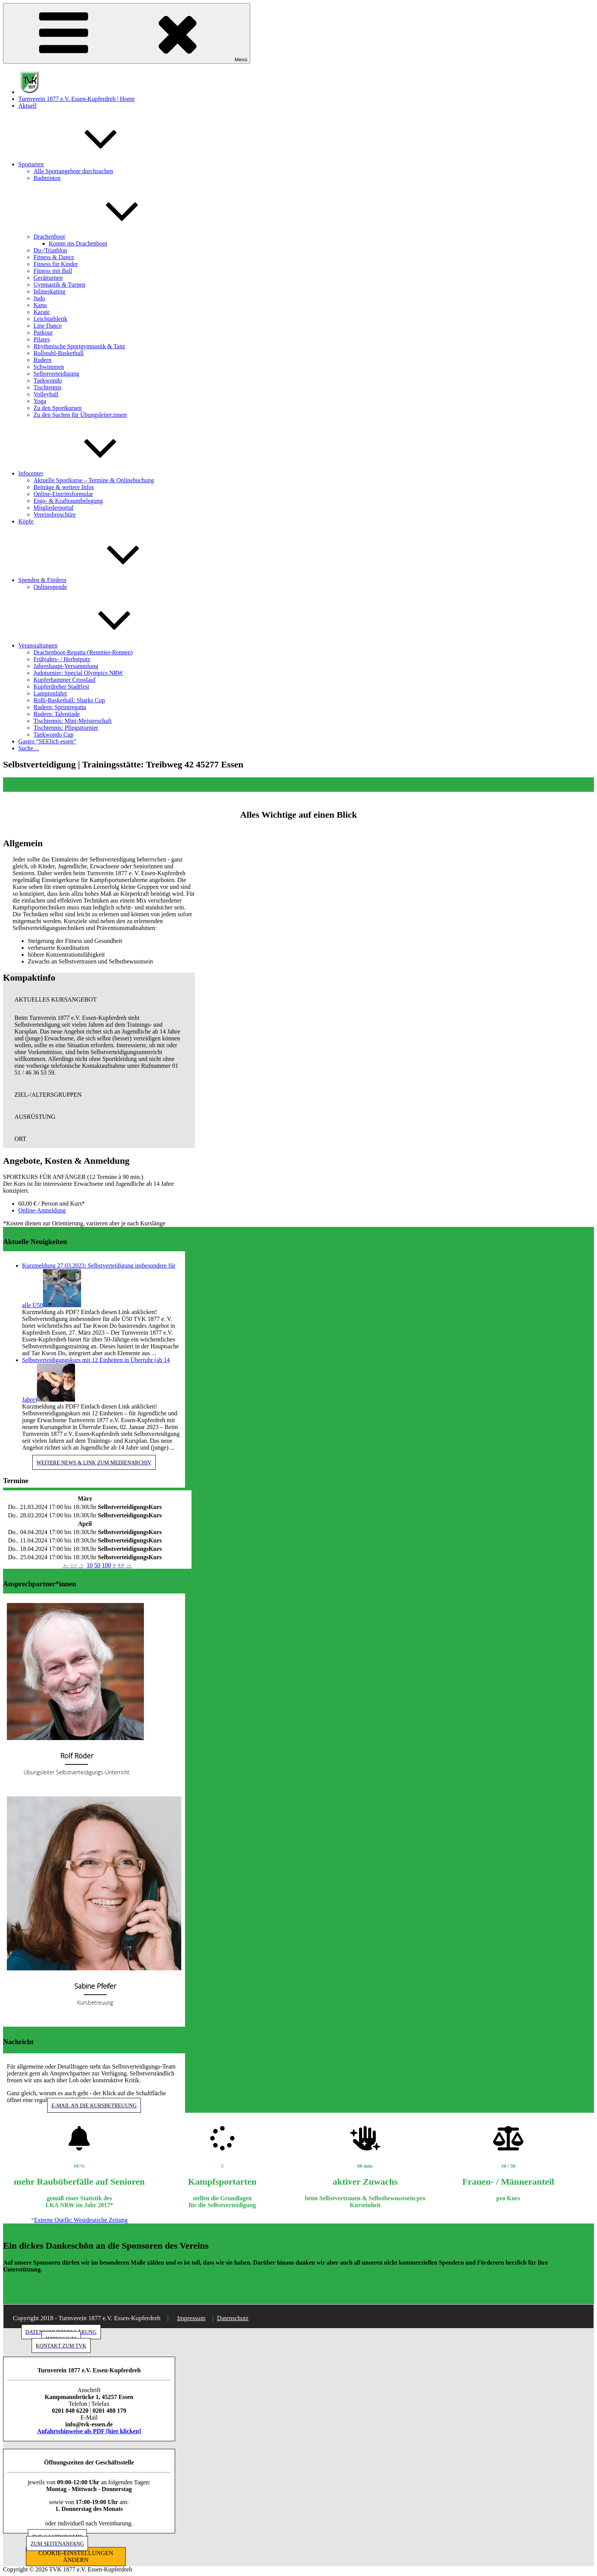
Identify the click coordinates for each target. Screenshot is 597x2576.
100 (106, 1565)
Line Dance (48, 325)
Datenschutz (233, 2318)
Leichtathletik (50, 319)
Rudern (42, 360)
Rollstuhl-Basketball (59, 353)
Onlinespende (50, 587)
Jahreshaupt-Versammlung (66, 666)
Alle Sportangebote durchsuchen (73, 171)
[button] (99, 1000)
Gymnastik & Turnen (59, 284)
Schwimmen (49, 367)
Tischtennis (47, 387)
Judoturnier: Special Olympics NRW (78, 673)
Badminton (47, 178)
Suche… (28, 748)
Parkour (43, 332)
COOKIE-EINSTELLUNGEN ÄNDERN (75, 2556)
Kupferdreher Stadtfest (61, 686)
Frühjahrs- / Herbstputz (62, 659)
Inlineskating (49, 291)
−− (73, 1565)
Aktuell (27, 105)
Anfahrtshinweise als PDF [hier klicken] (89, 2431)
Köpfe (26, 521)
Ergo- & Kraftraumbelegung (68, 501)
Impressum (191, 2318)
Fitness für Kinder (56, 264)
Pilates (42, 339)
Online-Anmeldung (41, 1210)
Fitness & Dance (54, 257)
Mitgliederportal (53, 507)
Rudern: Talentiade (57, 714)
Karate (42, 312)
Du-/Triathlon (50, 250)
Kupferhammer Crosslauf (65, 679)
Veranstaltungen (95, 645)
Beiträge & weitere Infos (64, 487)
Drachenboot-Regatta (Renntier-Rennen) (83, 652)
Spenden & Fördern (99, 580)
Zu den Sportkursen (57, 408)
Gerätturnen (48, 277)
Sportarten (88, 164)
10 (89, 1565)
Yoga (40, 401)
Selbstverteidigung (56, 373)
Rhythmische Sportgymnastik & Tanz (79, 346)
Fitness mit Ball (53, 271)
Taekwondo (48, 380)
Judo (39, 298)
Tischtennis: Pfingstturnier (66, 727)
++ (120, 1565)
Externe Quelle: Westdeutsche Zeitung (81, 2220)
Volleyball (46, 394)
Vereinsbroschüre (55, 514)
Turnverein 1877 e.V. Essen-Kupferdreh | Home (76, 99)
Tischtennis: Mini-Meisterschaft (73, 721)
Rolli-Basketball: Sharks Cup (69, 700)
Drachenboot (106, 236)
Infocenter (88, 473)
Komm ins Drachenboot (78, 243)
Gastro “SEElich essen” (47, 741)
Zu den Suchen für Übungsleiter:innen (80, 415)
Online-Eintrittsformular (63, 494)
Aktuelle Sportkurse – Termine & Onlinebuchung (94, 480)
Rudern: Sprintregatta (60, 707)
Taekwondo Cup (53, 734)
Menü (126, 33)
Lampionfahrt (50, 693)
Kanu (40, 305)
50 (97, 1565)
